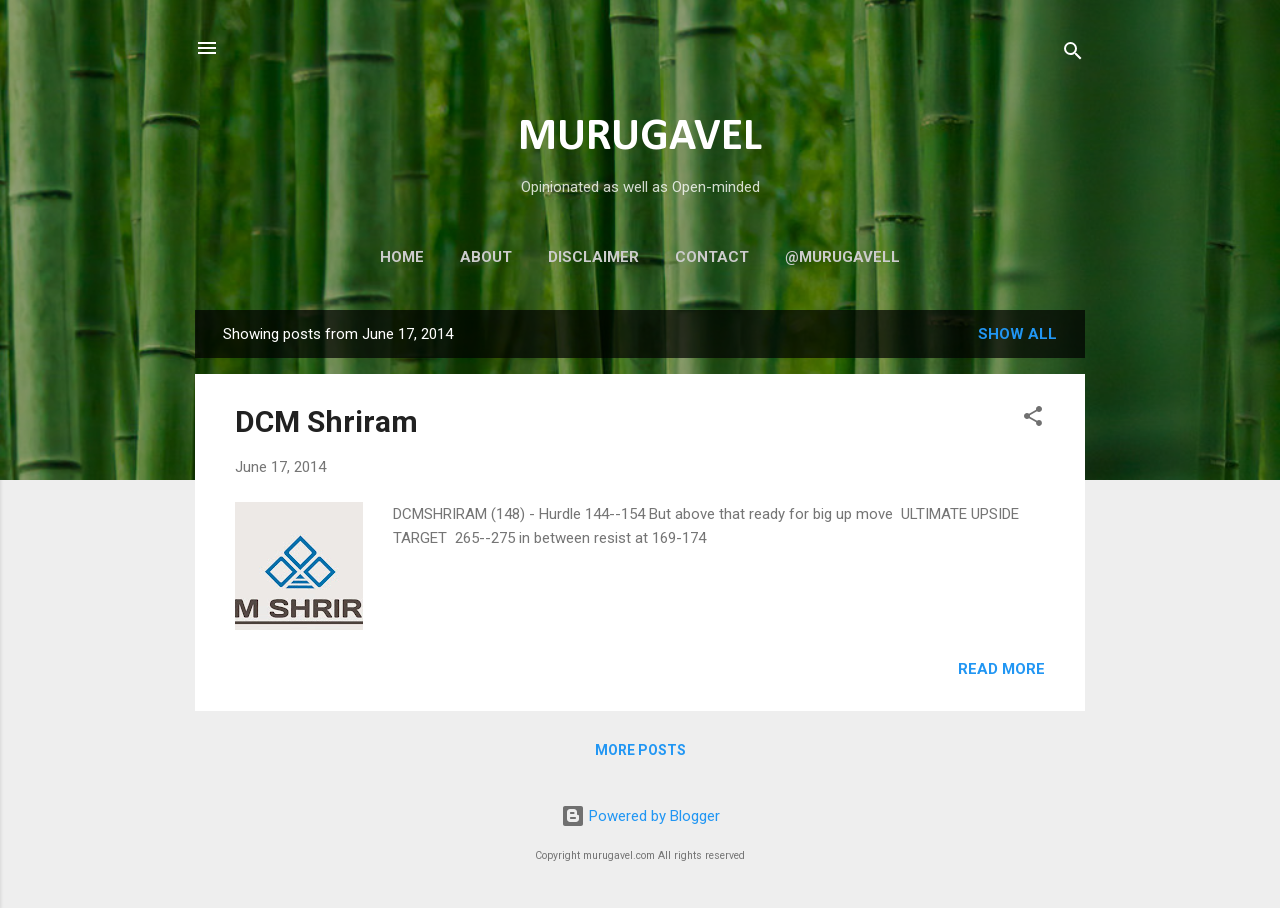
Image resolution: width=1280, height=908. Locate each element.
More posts (640, 750)
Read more (1001, 669)
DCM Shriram (326, 421)
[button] (1033, 419)
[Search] (1073, 54)
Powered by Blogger (640, 816)
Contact (712, 257)
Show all (1017, 334)
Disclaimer (593, 257)
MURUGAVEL (640, 137)
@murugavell (842, 257)
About (486, 257)
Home (402, 257)
